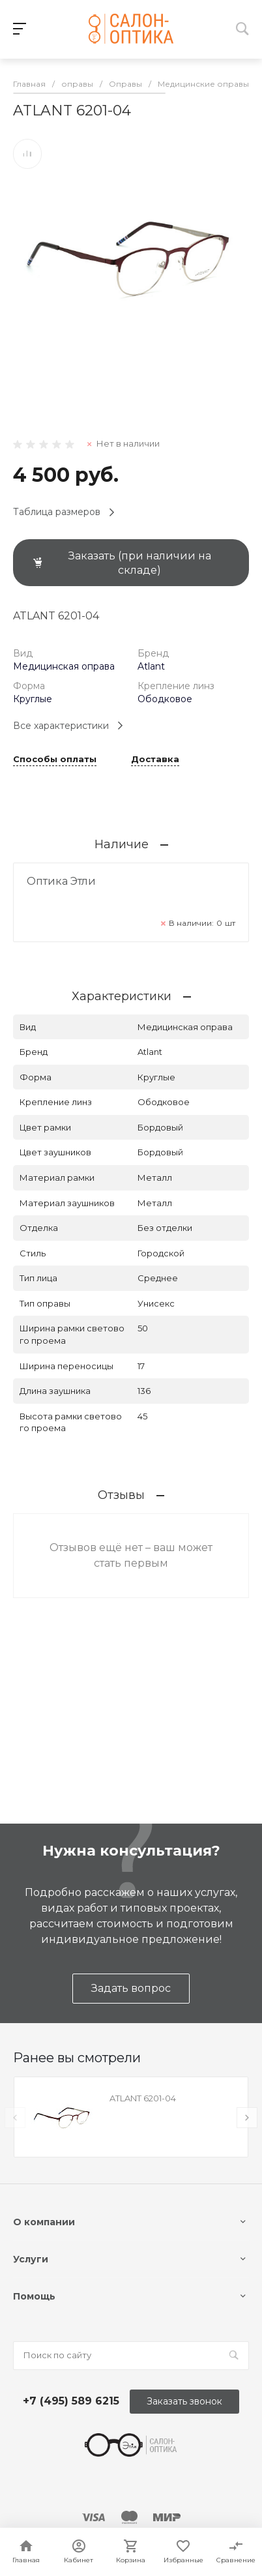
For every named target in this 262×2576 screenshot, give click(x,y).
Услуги (30, 2259)
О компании (44, 2222)
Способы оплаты (54, 759)
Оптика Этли (61, 881)
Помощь (34, 2296)
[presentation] (15, 2117)
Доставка (155, 759)
